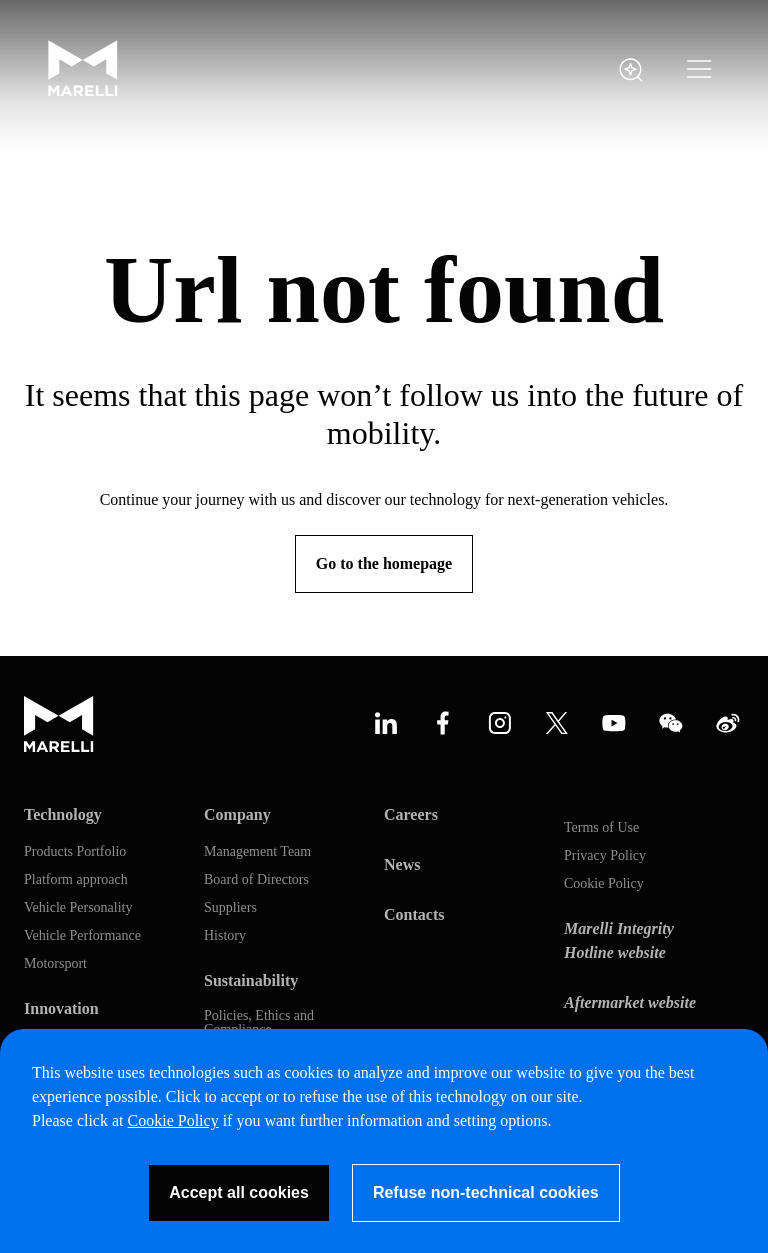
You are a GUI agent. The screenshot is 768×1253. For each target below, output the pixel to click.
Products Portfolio (75, 852)
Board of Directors (256, 880)
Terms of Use (601, 828)
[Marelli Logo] (83, 91)
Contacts (414, 914)
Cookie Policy (604, 884)
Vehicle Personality (78, 908)
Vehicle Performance (82, 936)
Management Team (257, 852)
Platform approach (76, 880)
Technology (63, 814)
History (225, 936)
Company (237, 814)
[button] (699, 70)
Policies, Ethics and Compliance (259, 1023)
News (402, 864)
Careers (411, 814)
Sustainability (251, 980)
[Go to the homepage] (384, 564)
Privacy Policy (605, 856)
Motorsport (55, 964)
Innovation (61, 1008)
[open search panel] (631, 70)
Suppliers (230, 908)
